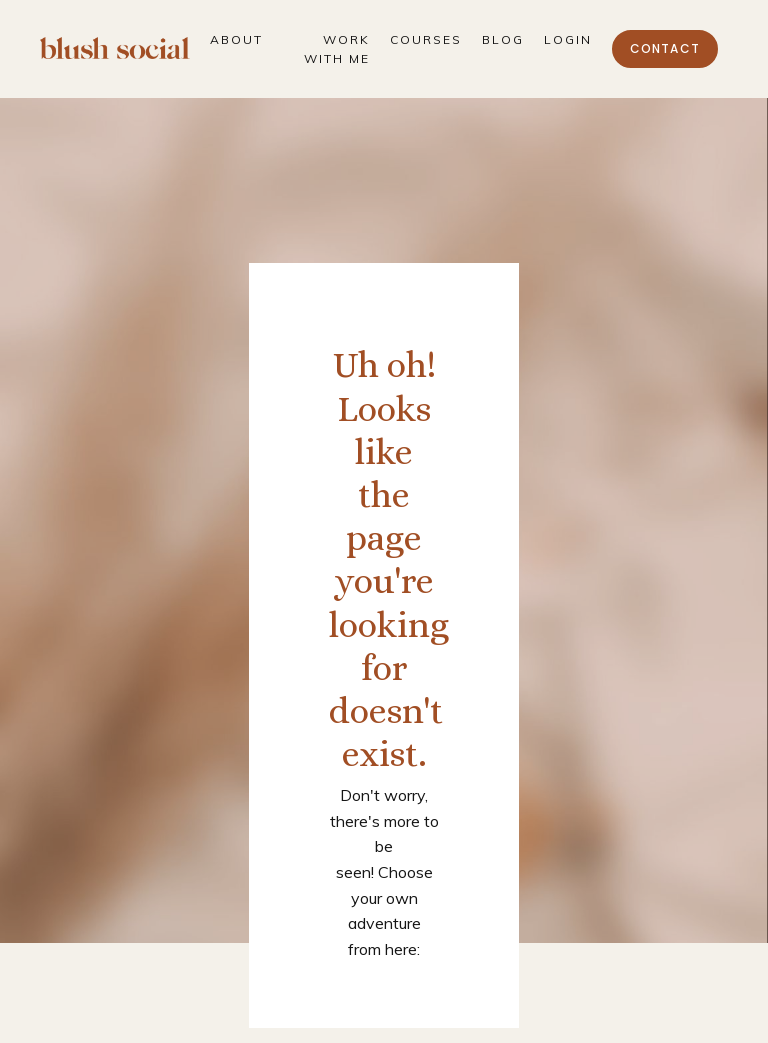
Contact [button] (665, 48)
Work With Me (337, 49)
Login (568, 39)
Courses (426, 39)
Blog (503, 39)
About (236, 39)
